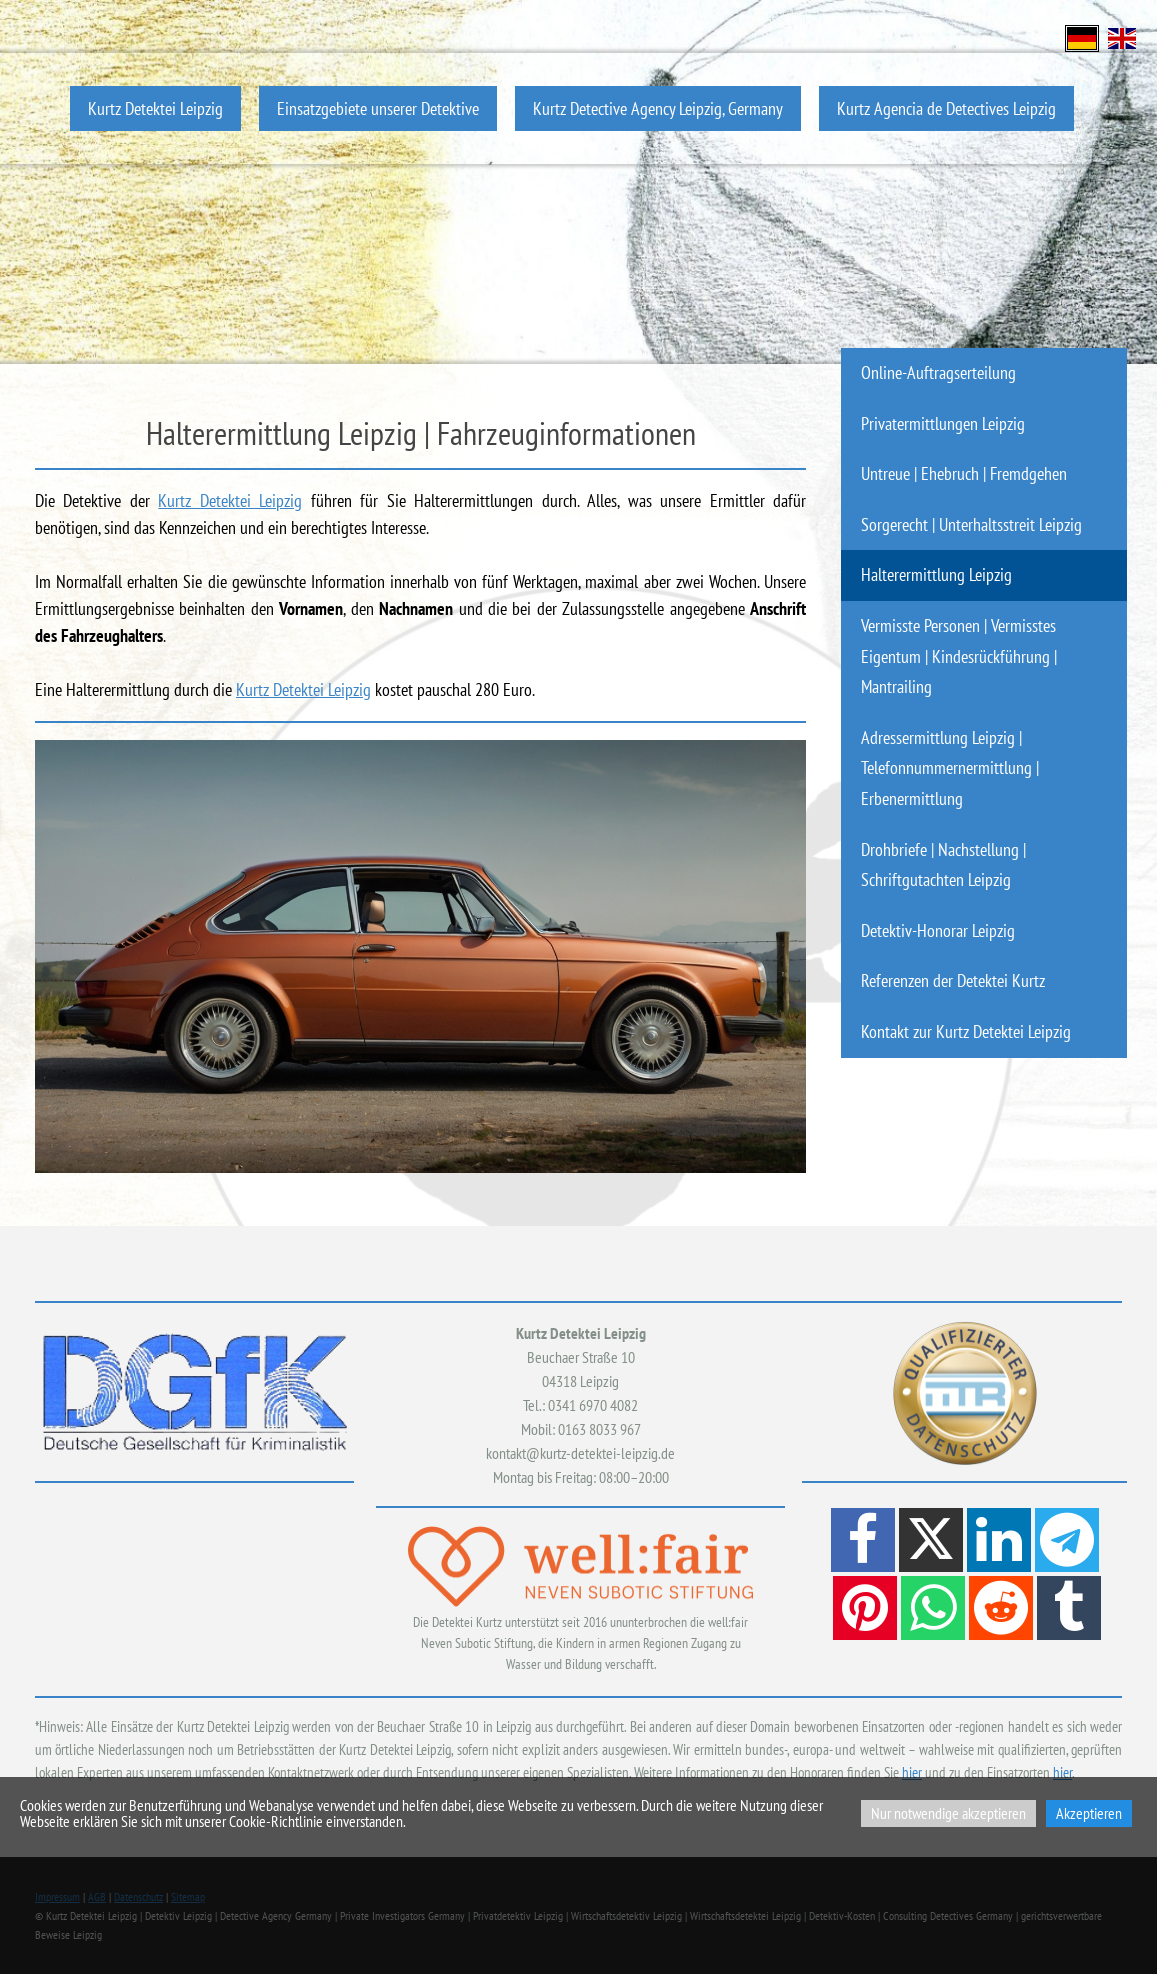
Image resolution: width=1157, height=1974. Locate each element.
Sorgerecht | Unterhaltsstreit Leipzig (971, 524)
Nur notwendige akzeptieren (948, 1813)
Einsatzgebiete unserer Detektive (378, 108)
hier (912, 1772)
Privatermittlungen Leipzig (943, 423)
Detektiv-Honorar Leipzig (938, 930)
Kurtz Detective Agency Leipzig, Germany (658, 108)
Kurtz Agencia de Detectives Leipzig (946, 108)
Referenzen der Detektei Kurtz (953, 980)
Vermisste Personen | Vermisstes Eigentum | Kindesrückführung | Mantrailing (959, 656)
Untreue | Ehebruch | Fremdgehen (964, 473)
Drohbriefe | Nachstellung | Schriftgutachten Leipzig (943, 865)
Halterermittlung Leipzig (936, 574)
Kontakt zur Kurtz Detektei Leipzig (966, 1031)
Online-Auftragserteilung (938, 372)
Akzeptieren (1089, 1813)
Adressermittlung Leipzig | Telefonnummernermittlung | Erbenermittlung (950, 768)
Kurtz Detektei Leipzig (155, 108)
